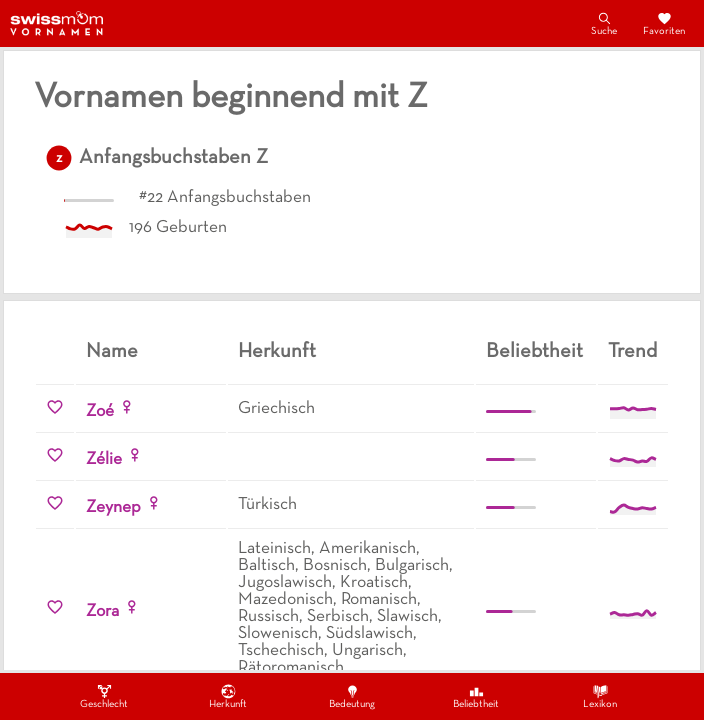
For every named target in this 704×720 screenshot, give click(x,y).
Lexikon (600, 696)
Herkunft (228, 696)
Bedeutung (352, 696)
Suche (604, 23)
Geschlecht (104, 696)
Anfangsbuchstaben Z (173, 158)
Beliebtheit (476, 696)
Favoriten (664, 23)
